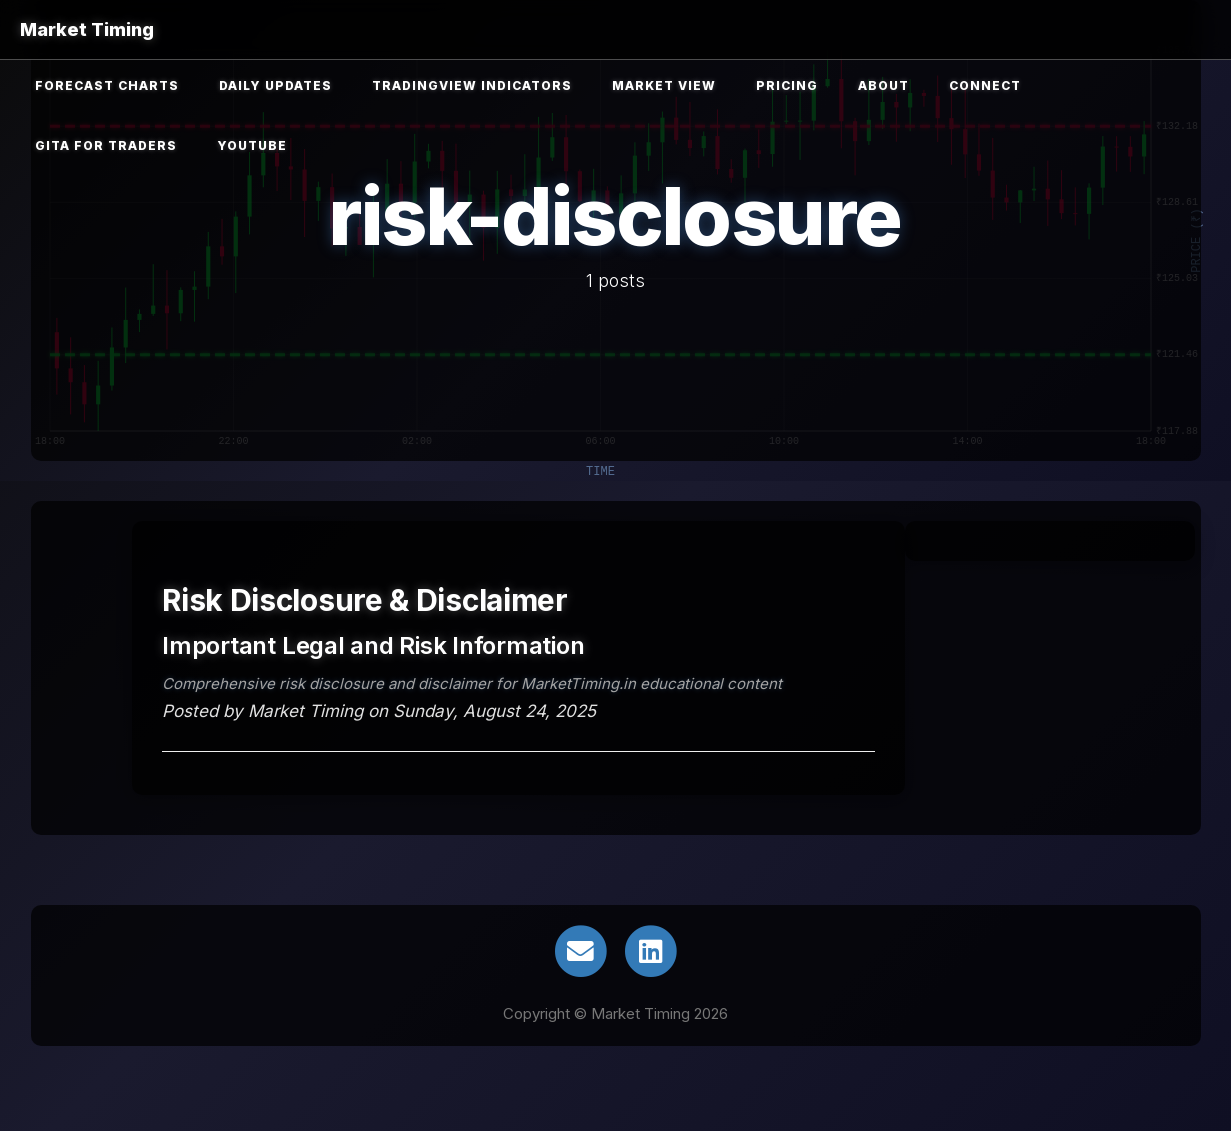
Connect (985, 85)
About (883, 85)
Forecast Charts (107, 85)
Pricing (787, 85)
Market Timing (87, 29)
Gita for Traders (106, 145)
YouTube (252, 145)
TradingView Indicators (472, 85)
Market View (664, 85)
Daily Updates (275, 85)
